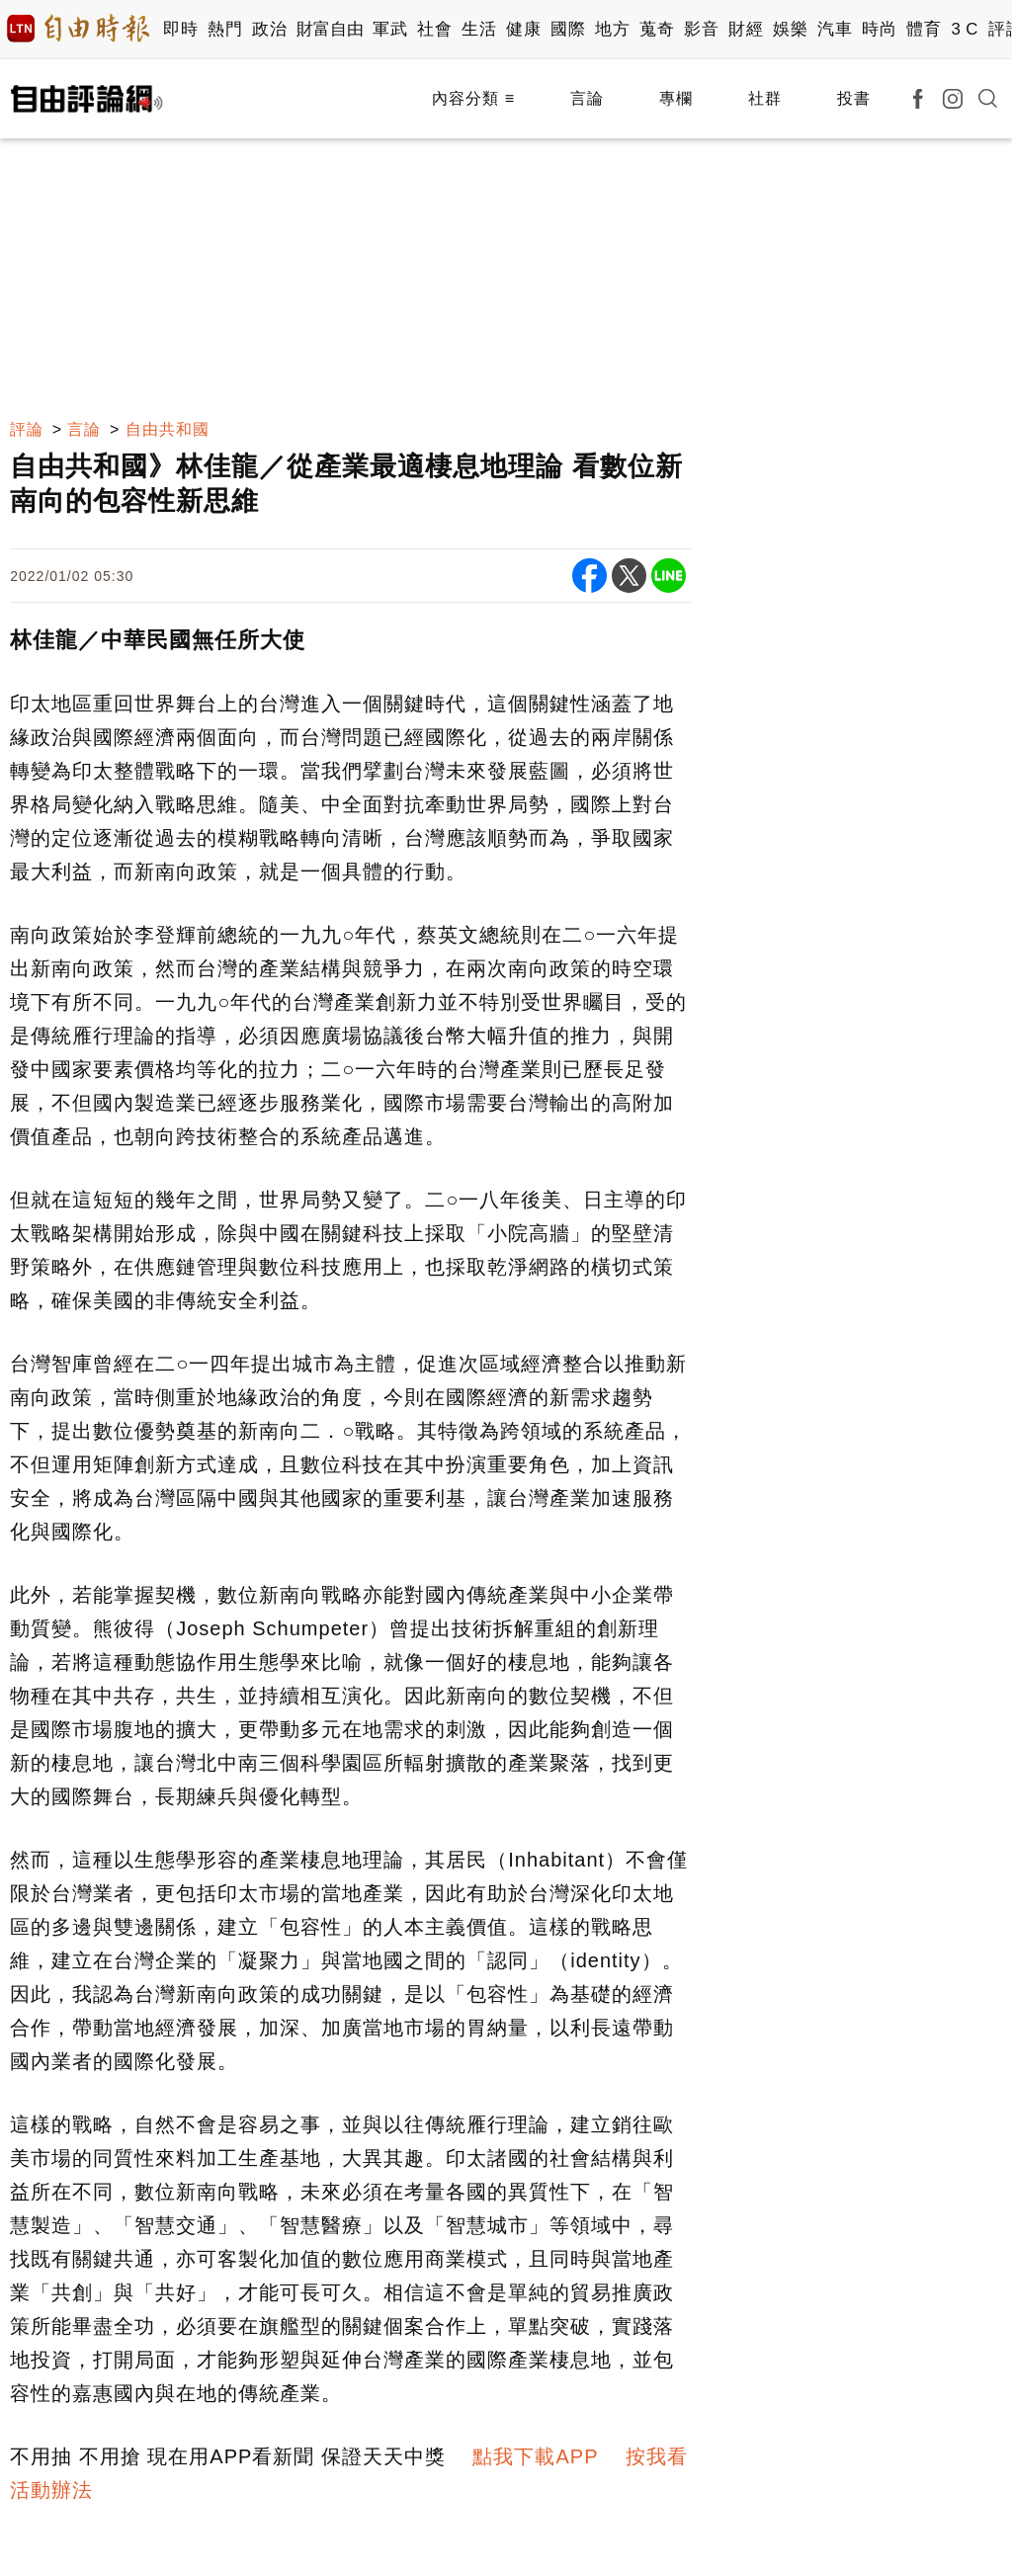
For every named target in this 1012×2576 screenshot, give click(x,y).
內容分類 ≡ (473, 98)
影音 (701, 29)
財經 (745, 29)
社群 (765, 98)
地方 (612, 29)
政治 (269, 29)
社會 (434, 29)
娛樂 (790, 29)
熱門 (225, 29)
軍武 (390, 29)
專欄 (676, 98)
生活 (479, 29)
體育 (923, 29)
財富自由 (329, 29)
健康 (523, 29)
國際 (567, 29)
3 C (964, 29)
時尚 (879, 29)
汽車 (834, 29)
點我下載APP (535, 2456)
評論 (26, 429)
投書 (854, 98)
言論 (587, 98)
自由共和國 (168, 429)
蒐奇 (656, 29)
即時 (180, 29)
